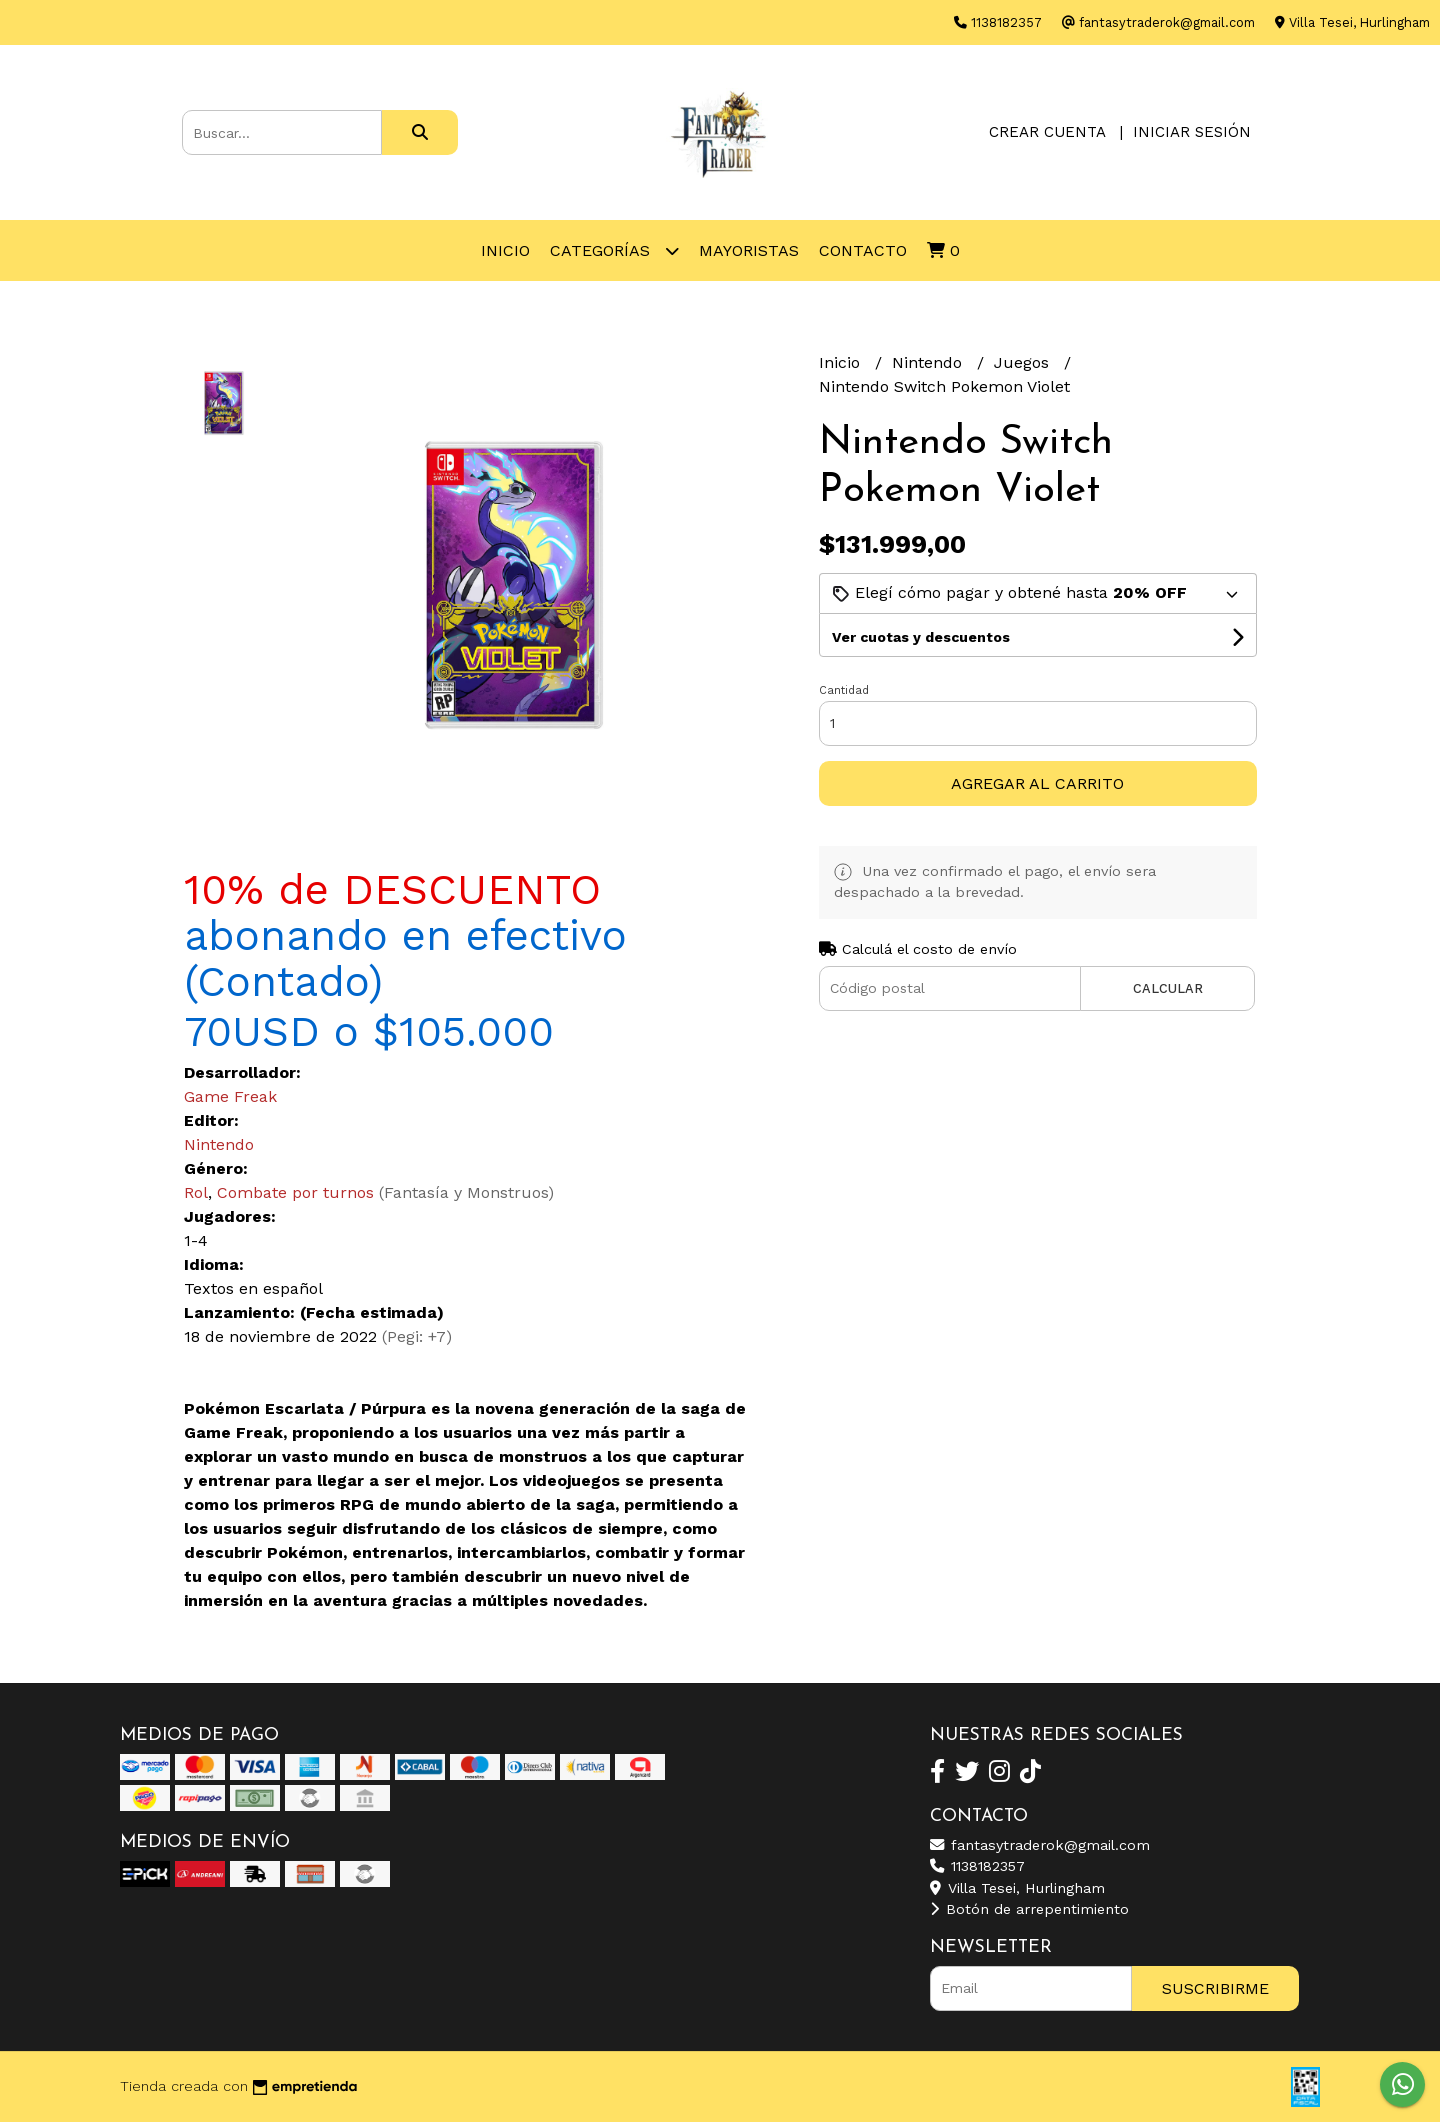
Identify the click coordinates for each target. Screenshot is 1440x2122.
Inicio (505, 250)
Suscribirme (1215, 1988)
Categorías (614, 250)
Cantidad (844, 690)
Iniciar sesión (1192, 132)
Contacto (863, 250)
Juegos (1024, 362)
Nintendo (929, 362)
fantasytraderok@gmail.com (1040, 1845)
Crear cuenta (1047, 132)
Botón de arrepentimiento (1029, 1909)
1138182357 (977, 1866)
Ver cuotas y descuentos (921, 637)
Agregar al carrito (1037, 783)
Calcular (1168, 988)
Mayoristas (749, 250)
